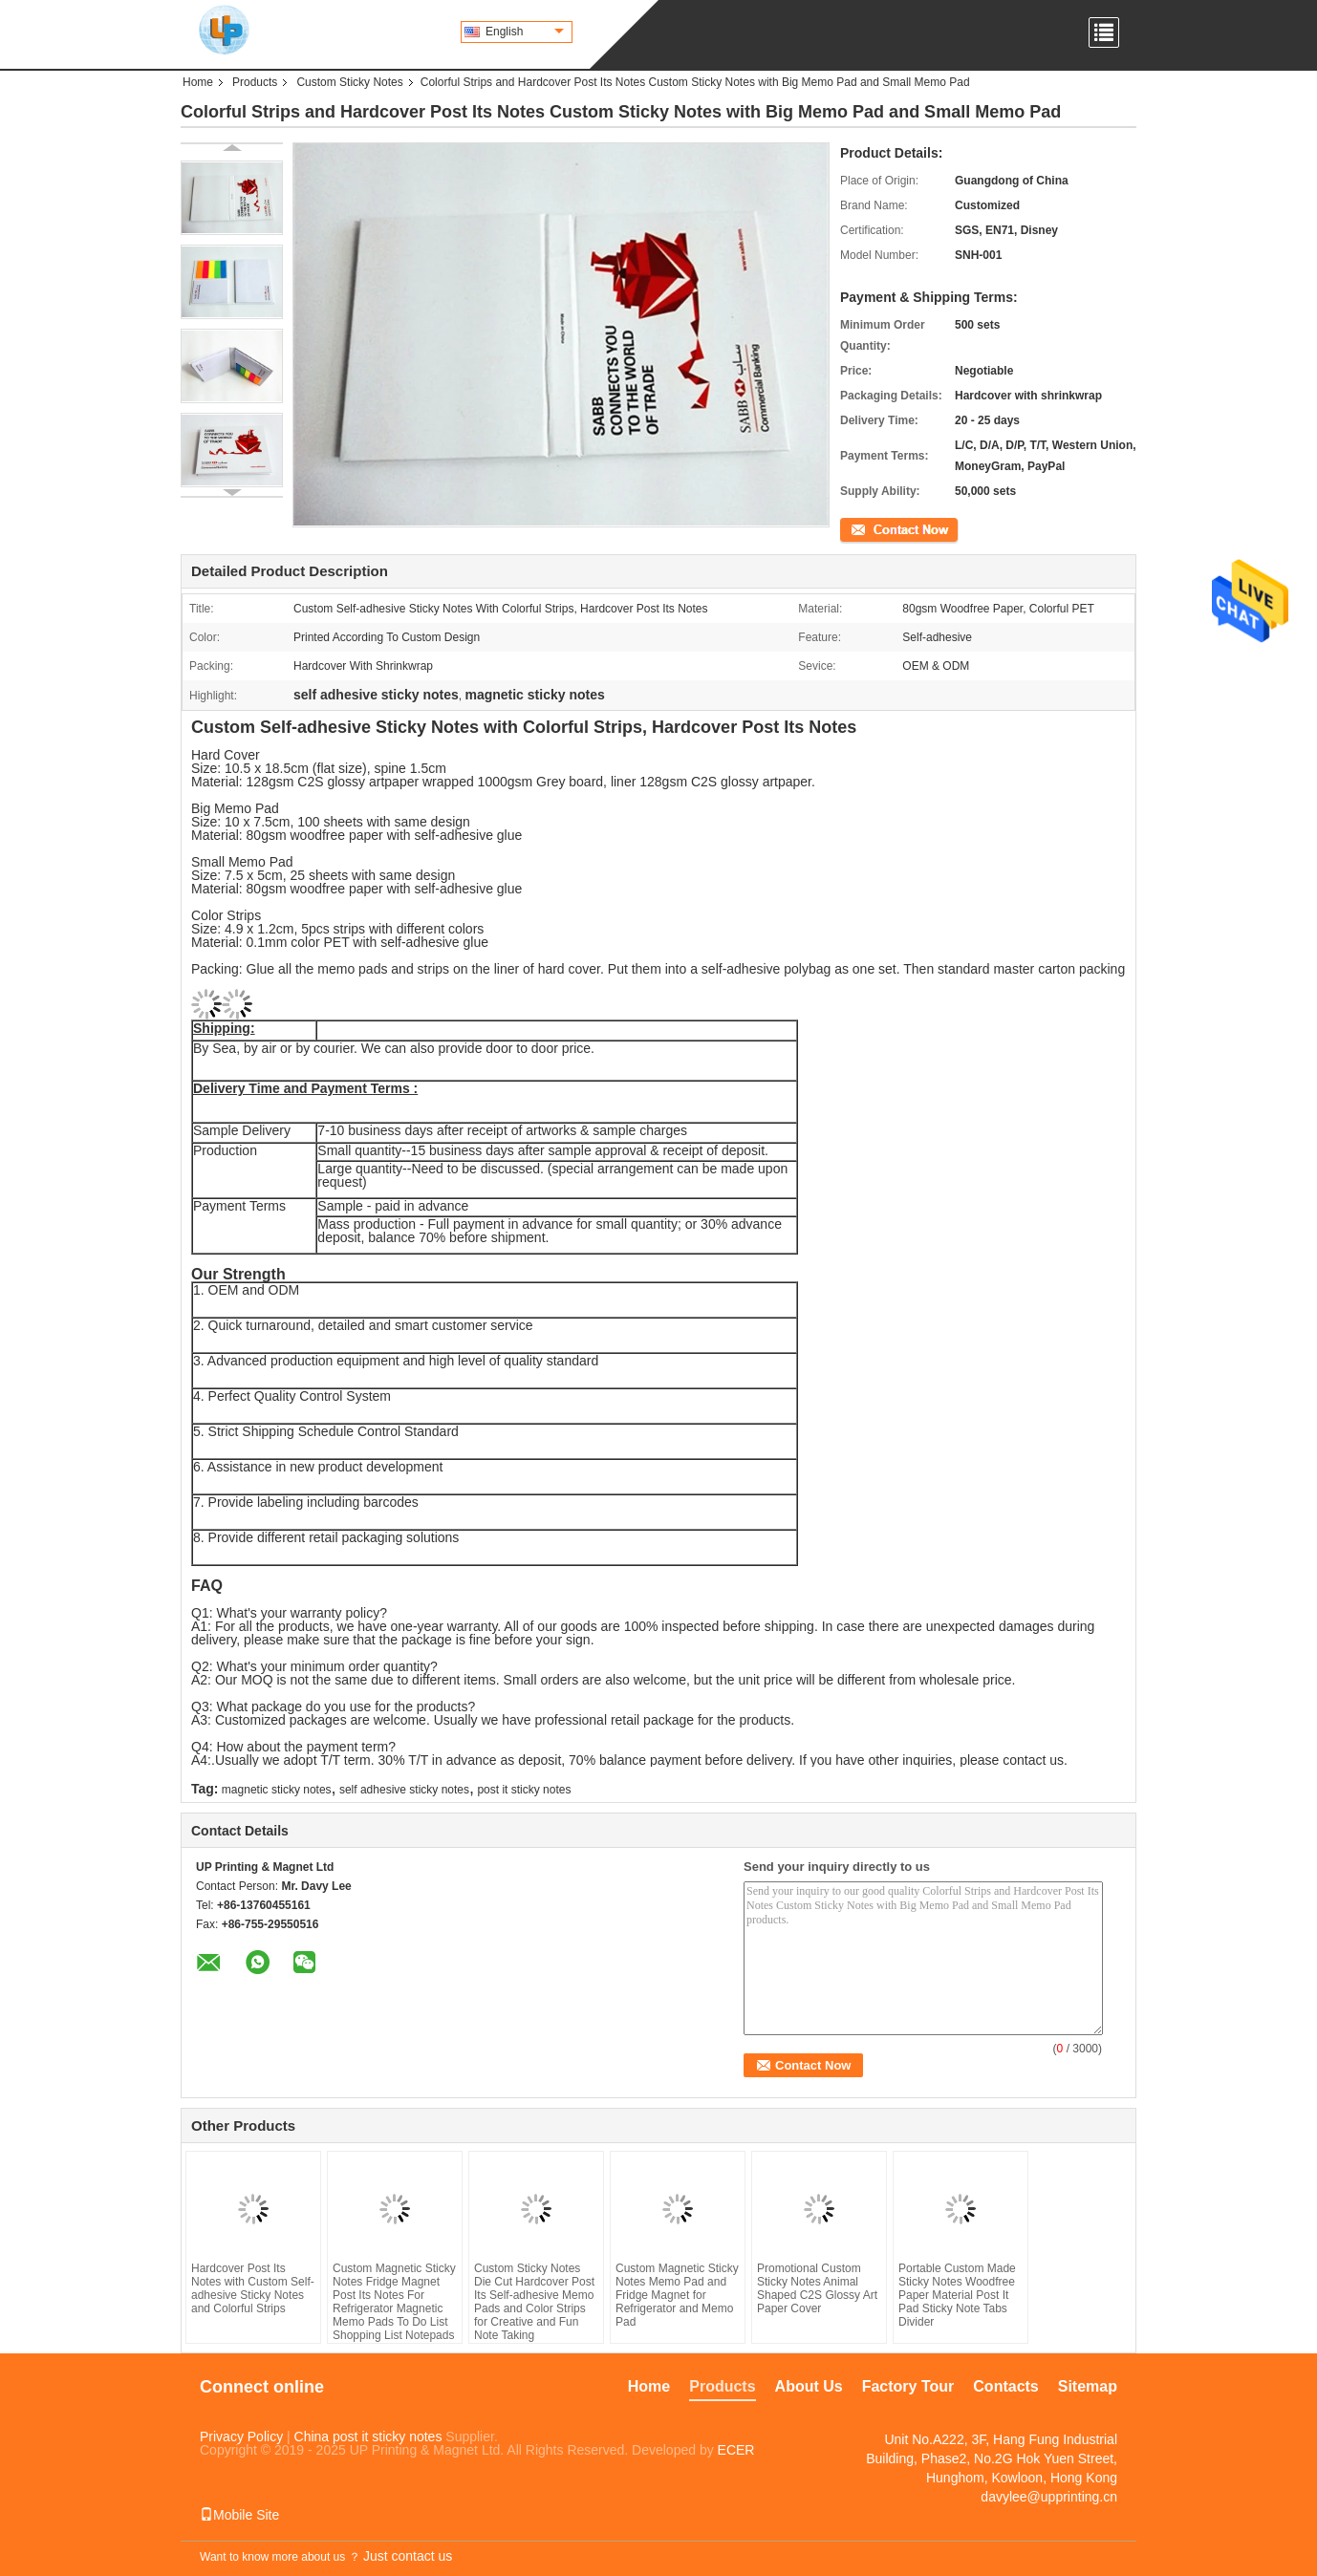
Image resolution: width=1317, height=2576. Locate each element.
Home (198, 82)
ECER (736, 2450)
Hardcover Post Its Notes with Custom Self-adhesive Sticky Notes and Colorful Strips (252, 2288)
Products (254, 82)
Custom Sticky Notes (349, 82)
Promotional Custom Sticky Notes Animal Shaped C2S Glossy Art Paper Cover (817, 2288)
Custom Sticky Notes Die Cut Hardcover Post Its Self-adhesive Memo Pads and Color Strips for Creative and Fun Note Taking (534, 2302)
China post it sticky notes (368, 2436)
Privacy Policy (241, 2436)
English (525, 31)
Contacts (1005, 2386)
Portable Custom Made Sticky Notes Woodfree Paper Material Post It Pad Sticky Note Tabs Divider (957, 2295)
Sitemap (1087, 2386)
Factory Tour (908, 2386)
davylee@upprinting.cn (1049, 2496)
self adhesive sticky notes (404, 1789)
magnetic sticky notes (277, 1789)
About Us (809, 2386)
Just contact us (407, 2556)
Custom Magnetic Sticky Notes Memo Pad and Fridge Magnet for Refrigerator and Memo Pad (677, 2295)
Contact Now (873, 528)
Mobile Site (239, 2514)
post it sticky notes (524, 1789)
